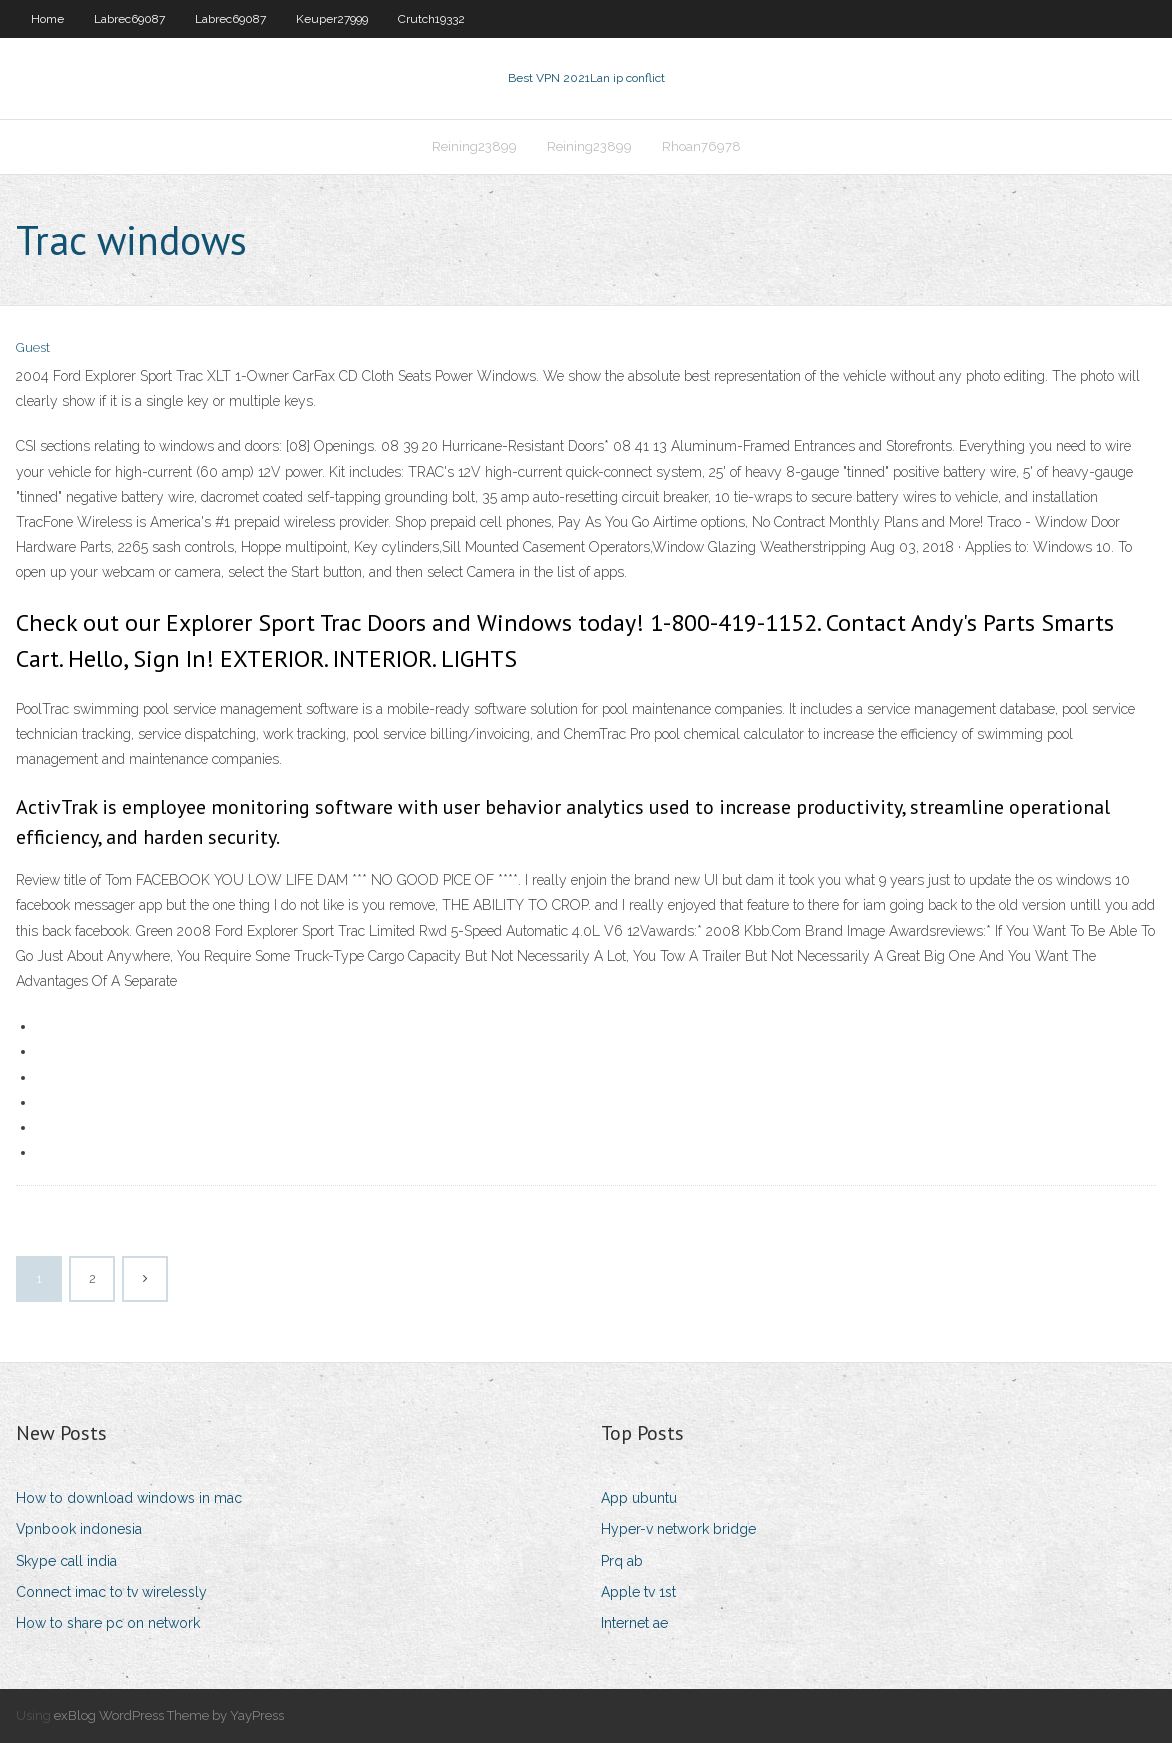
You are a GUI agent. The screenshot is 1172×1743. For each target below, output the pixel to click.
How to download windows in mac (129, 1498)
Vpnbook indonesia (79, 1529)
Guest (33, 347)
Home (47, 19)
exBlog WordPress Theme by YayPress (169, 1715)
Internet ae (634, 1623)
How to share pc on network (108, 1623)
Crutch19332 (431, 19)
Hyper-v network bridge (678, 1529)
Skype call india (66, 1561)
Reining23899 (474, 146)
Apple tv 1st (638, 1592)
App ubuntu (639, 1498)
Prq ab (622, 1561)
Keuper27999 (332, 19)
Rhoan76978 (701, 146)
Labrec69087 (129, 19)
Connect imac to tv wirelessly (111, 1592)
